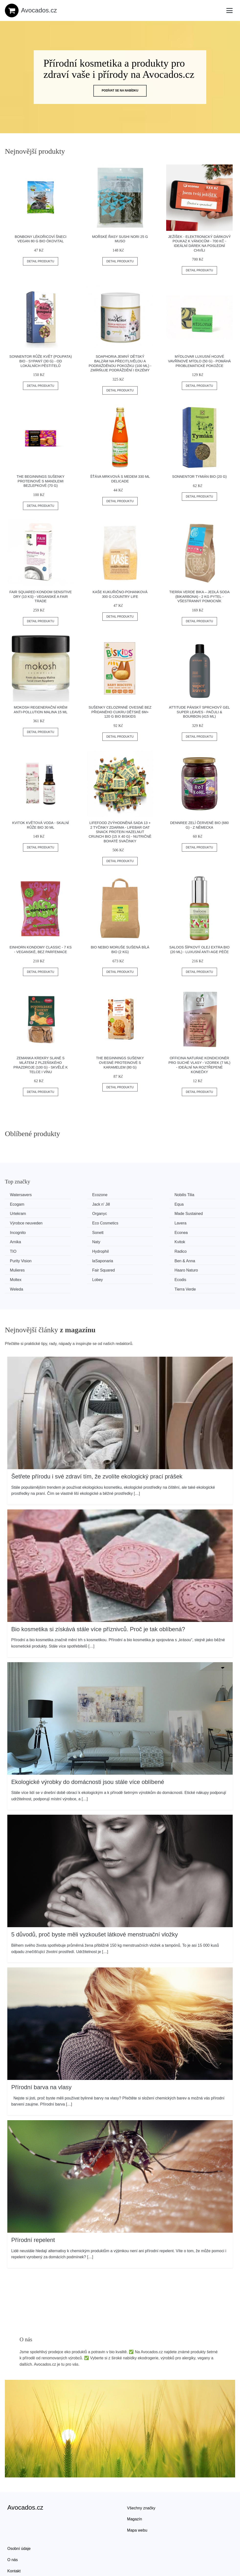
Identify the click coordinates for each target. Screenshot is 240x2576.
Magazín (134, 2488)
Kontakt (14, 2540)
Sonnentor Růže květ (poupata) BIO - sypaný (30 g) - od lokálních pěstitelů (40, 361)
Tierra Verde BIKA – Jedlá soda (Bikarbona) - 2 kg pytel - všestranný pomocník (199, 596)
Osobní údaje (19, 2518)
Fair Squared (81, 1250)
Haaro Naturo (141, 1250)
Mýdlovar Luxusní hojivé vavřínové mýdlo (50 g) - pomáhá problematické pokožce (199, 361)
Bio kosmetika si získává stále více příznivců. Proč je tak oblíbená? (98, 1598)
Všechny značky (141, 2477)
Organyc (195, 1204)
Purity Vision (81, 1241)
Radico (17, 1241)
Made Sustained (25, 1213)
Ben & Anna (198, 1241)
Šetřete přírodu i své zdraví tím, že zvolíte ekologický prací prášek (96, 1446)
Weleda (135, 1259)
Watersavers (22, 1195)
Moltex (194, 1250)
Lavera (194, 1213)
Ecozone (77, 1195)
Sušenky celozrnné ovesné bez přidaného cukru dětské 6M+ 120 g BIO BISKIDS (119, 711)
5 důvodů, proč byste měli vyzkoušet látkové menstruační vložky (94, 1904)
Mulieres (18, 1250)
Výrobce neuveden (86, 1213)
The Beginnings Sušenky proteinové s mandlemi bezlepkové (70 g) (41, 481)
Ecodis (76, 1259)
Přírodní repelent (33, 2209)
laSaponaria (139, 1241)
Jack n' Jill (20, 1204)
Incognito (19, 1222)
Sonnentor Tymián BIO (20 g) (199, 477)
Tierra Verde (198, 1259)
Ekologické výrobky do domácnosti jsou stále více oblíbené (87, 1751)
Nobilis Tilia (139, 1195)
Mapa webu (137, 2500)
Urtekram (137, 1204)
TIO (132, 1231)
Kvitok (75, 1231)
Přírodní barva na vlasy (41, 2056)
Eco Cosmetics (142, 1213)
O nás (12, 2529)
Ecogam (195, 1195)
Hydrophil (196, 1231)
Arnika (193, 1222)
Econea (135, 1222)
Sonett (75, 1222)
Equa (74, 1204)
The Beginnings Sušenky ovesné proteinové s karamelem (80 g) (120, 1062)
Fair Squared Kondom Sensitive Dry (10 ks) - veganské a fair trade (40, 596)
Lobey (16, 1259)
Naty (15, 1231)
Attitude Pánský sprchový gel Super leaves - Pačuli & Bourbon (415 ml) (199, 711)
